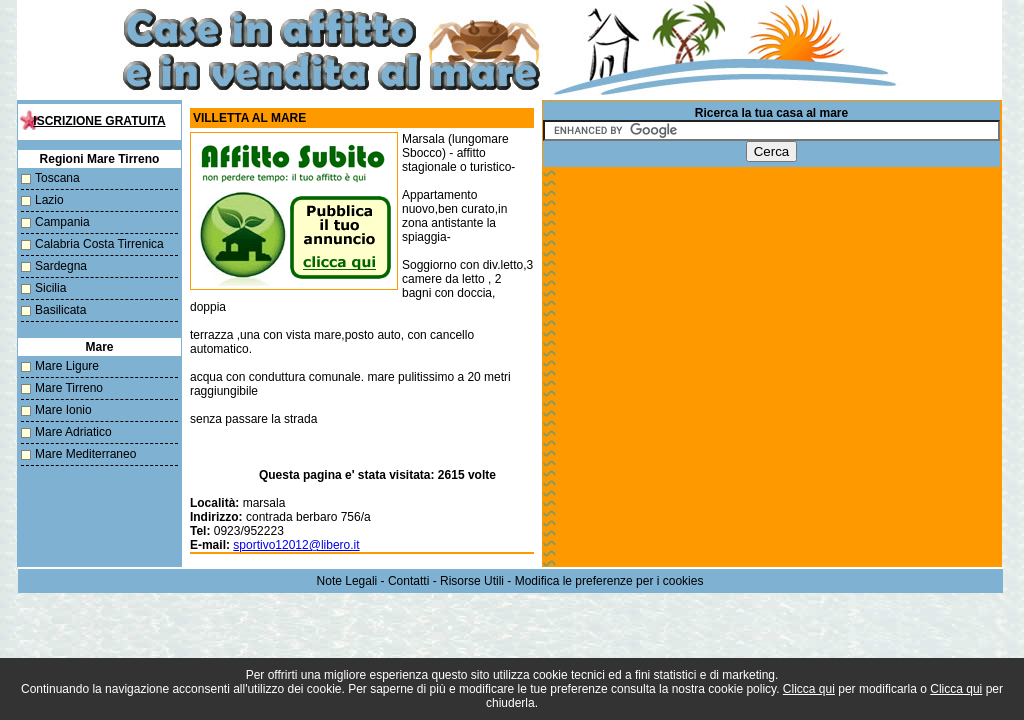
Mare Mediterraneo (85, 454)
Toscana (57, 178)
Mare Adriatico (73, 432)
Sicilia (50, 288)
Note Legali (347, 581)
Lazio (49, 200)
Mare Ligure (67, 366)
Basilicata (60, 310)
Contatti (408, 581)
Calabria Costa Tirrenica (99, 244)
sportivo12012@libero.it (296, 545)
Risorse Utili (472, 581)
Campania (62, 222)
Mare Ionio (63, 410)
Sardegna (61, 266)
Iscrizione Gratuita (99, 121)
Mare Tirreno (69, 388)
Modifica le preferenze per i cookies (609, 581)
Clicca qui (809, 689)
